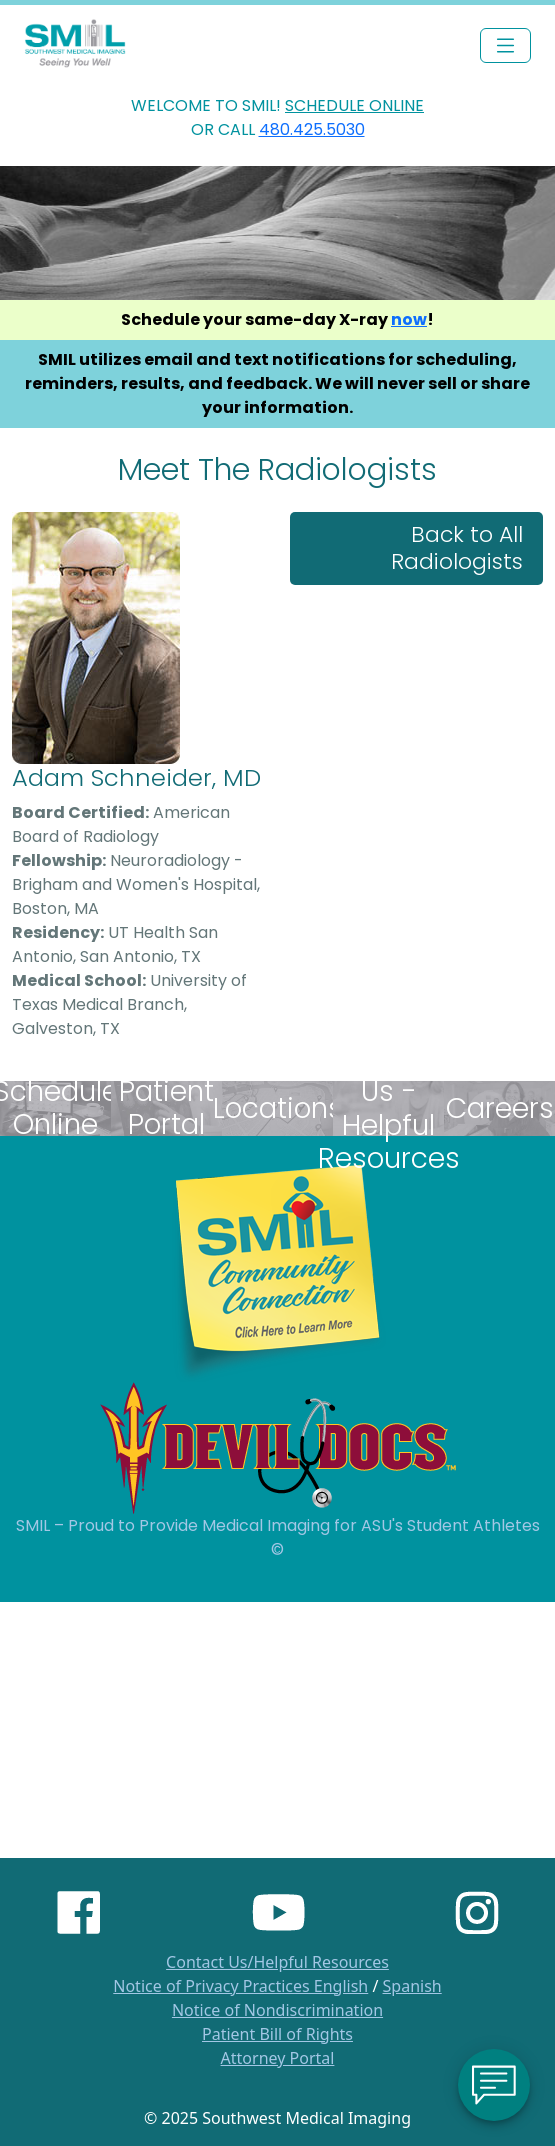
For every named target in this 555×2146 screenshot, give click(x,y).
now (409, 319)
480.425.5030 (312, 129)
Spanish (412, 1986)
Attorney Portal (278, 2058)
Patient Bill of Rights (277, 2034)
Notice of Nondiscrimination (277, 2010)
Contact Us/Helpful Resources (277, 1962)
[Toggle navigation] (505, 45)
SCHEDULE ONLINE (354, 105)
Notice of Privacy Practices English (240, 1986)
